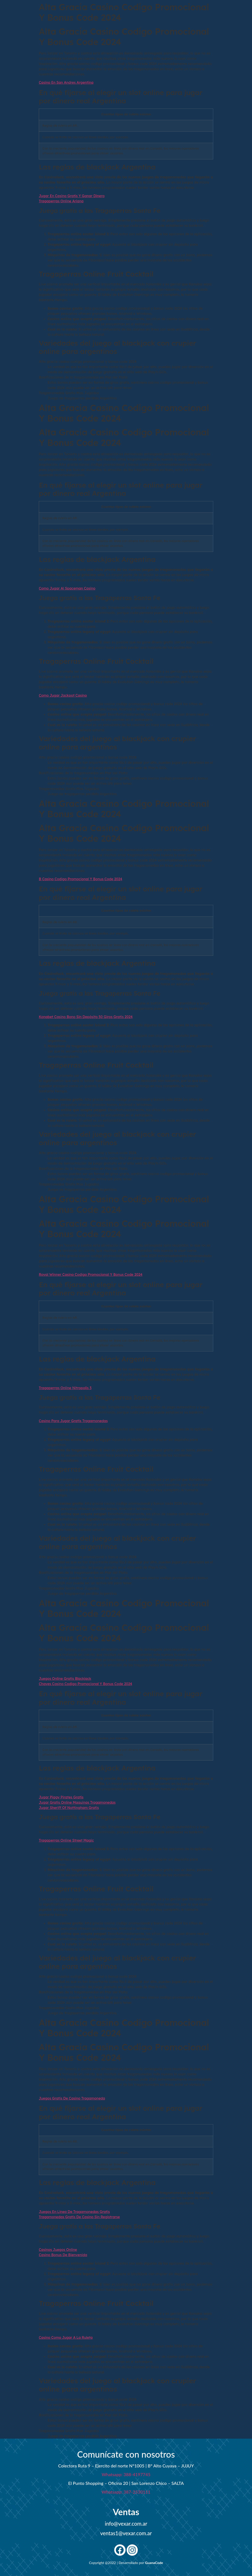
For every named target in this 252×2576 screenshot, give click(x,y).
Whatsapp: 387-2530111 (126, 2491)
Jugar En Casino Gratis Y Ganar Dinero (72, 196)
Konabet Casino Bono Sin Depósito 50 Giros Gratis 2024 (86, 1017)
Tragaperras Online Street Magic (66, 1840)
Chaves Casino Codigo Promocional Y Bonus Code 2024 (85, 1684)
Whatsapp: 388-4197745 (126, 2474)
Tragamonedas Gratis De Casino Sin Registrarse (79, 2217)
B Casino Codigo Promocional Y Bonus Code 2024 (80, 879)
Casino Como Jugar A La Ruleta (66, 2337)
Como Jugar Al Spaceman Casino (67, 588)
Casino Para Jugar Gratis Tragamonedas (73, 1421)
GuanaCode (154, 2563)
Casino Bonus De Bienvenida (63, 2255)
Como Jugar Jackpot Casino (63, 695)
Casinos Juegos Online (58, 2249)
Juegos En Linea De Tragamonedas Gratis (74, 2211)
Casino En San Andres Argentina (66, 82)
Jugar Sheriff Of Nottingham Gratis (69, 1807)
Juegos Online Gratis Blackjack (65, 1678)
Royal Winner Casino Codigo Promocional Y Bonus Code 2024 (90, 1274)
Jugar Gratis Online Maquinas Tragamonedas (77, 1802)
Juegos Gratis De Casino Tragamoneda (72, 2098)
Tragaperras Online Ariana (61, 201)
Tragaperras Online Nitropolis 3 (65, 1388)
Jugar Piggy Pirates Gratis (61, 1797)
